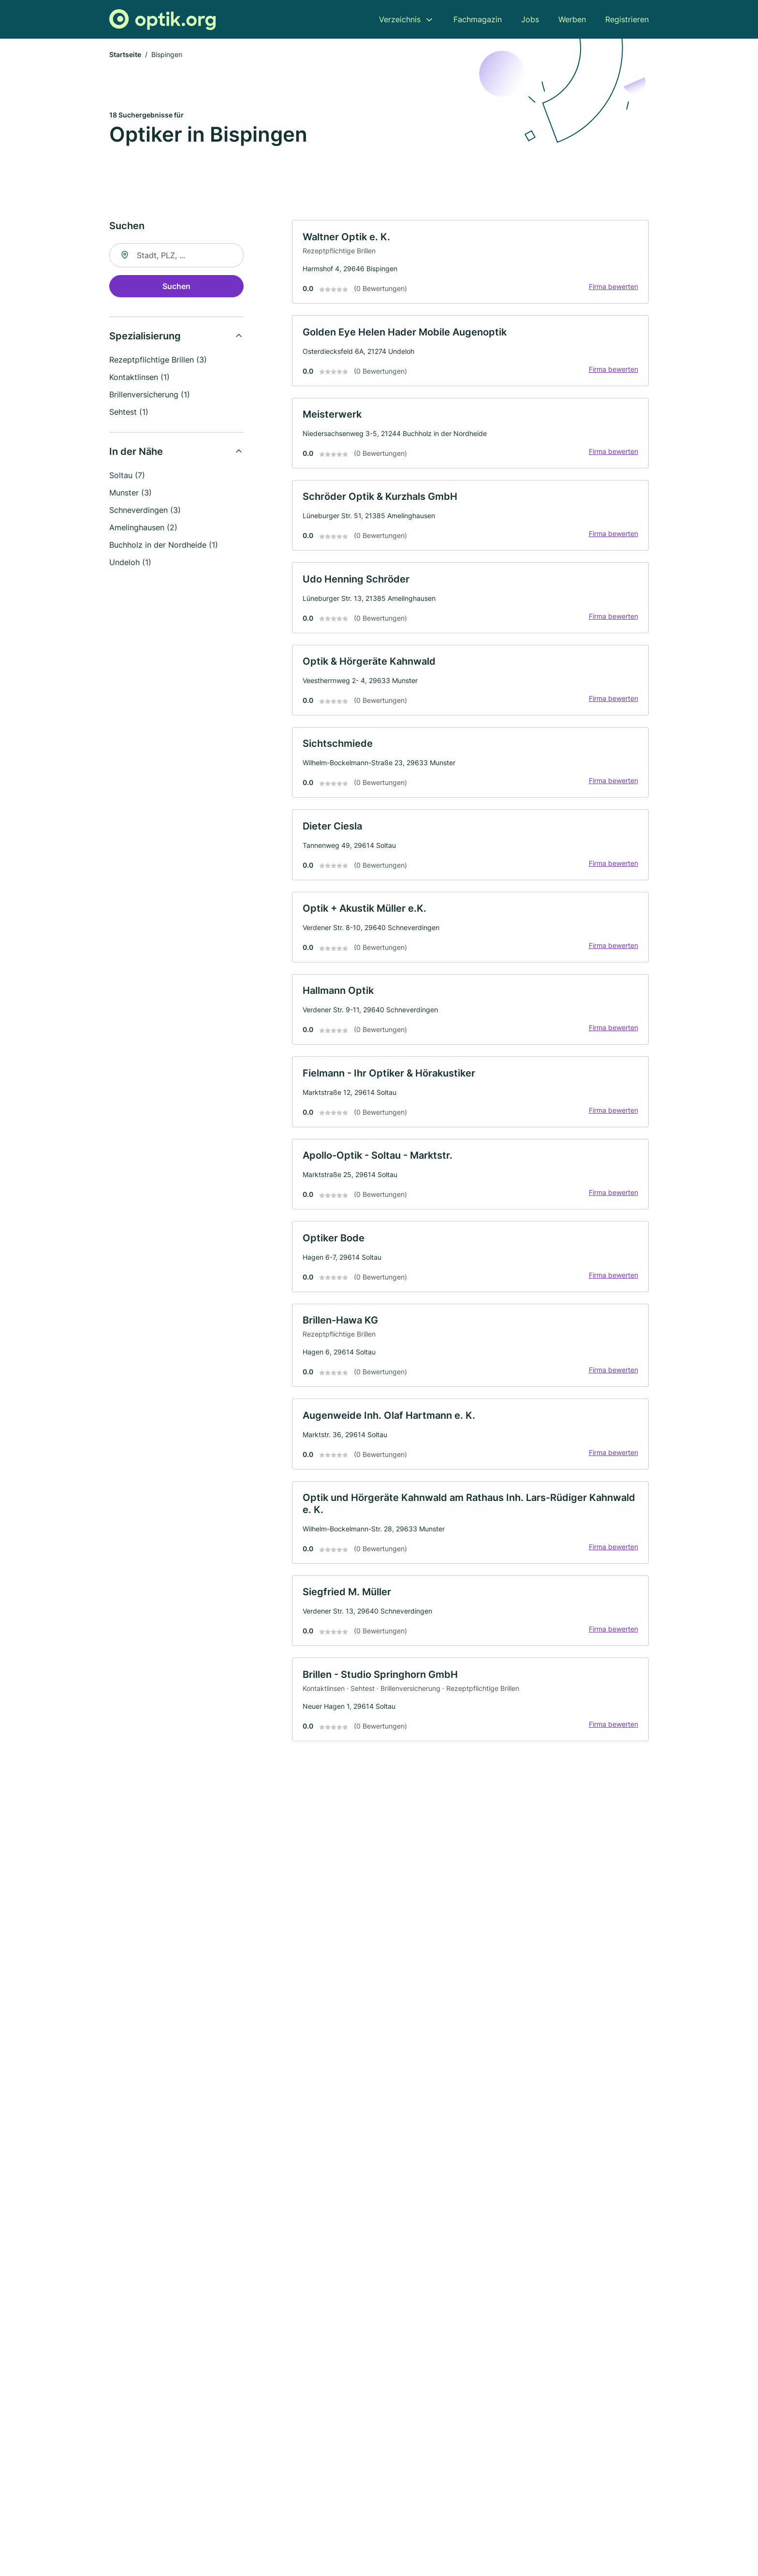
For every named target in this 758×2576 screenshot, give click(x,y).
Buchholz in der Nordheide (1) (163, 546)
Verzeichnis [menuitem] (400, 19)
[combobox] (176, 257)
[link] (470, 263)
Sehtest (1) (128, 413)
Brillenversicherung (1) (149, 396)
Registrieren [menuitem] (627, 19)
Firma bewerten (612, 289)
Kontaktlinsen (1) (139, 378)
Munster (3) (130, 494)
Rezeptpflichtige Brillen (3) (158, 361)
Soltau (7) (127, 476)
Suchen (176, 287)
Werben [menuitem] (572, 19)
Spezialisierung (145, 337)
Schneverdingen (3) (145, 511)
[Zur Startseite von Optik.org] (162, 19)
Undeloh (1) (130, 563)
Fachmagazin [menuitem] (477, 19)
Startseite (125, 55)
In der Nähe (136, 453)
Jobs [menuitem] (530, 19)
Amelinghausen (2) (143, 529)
